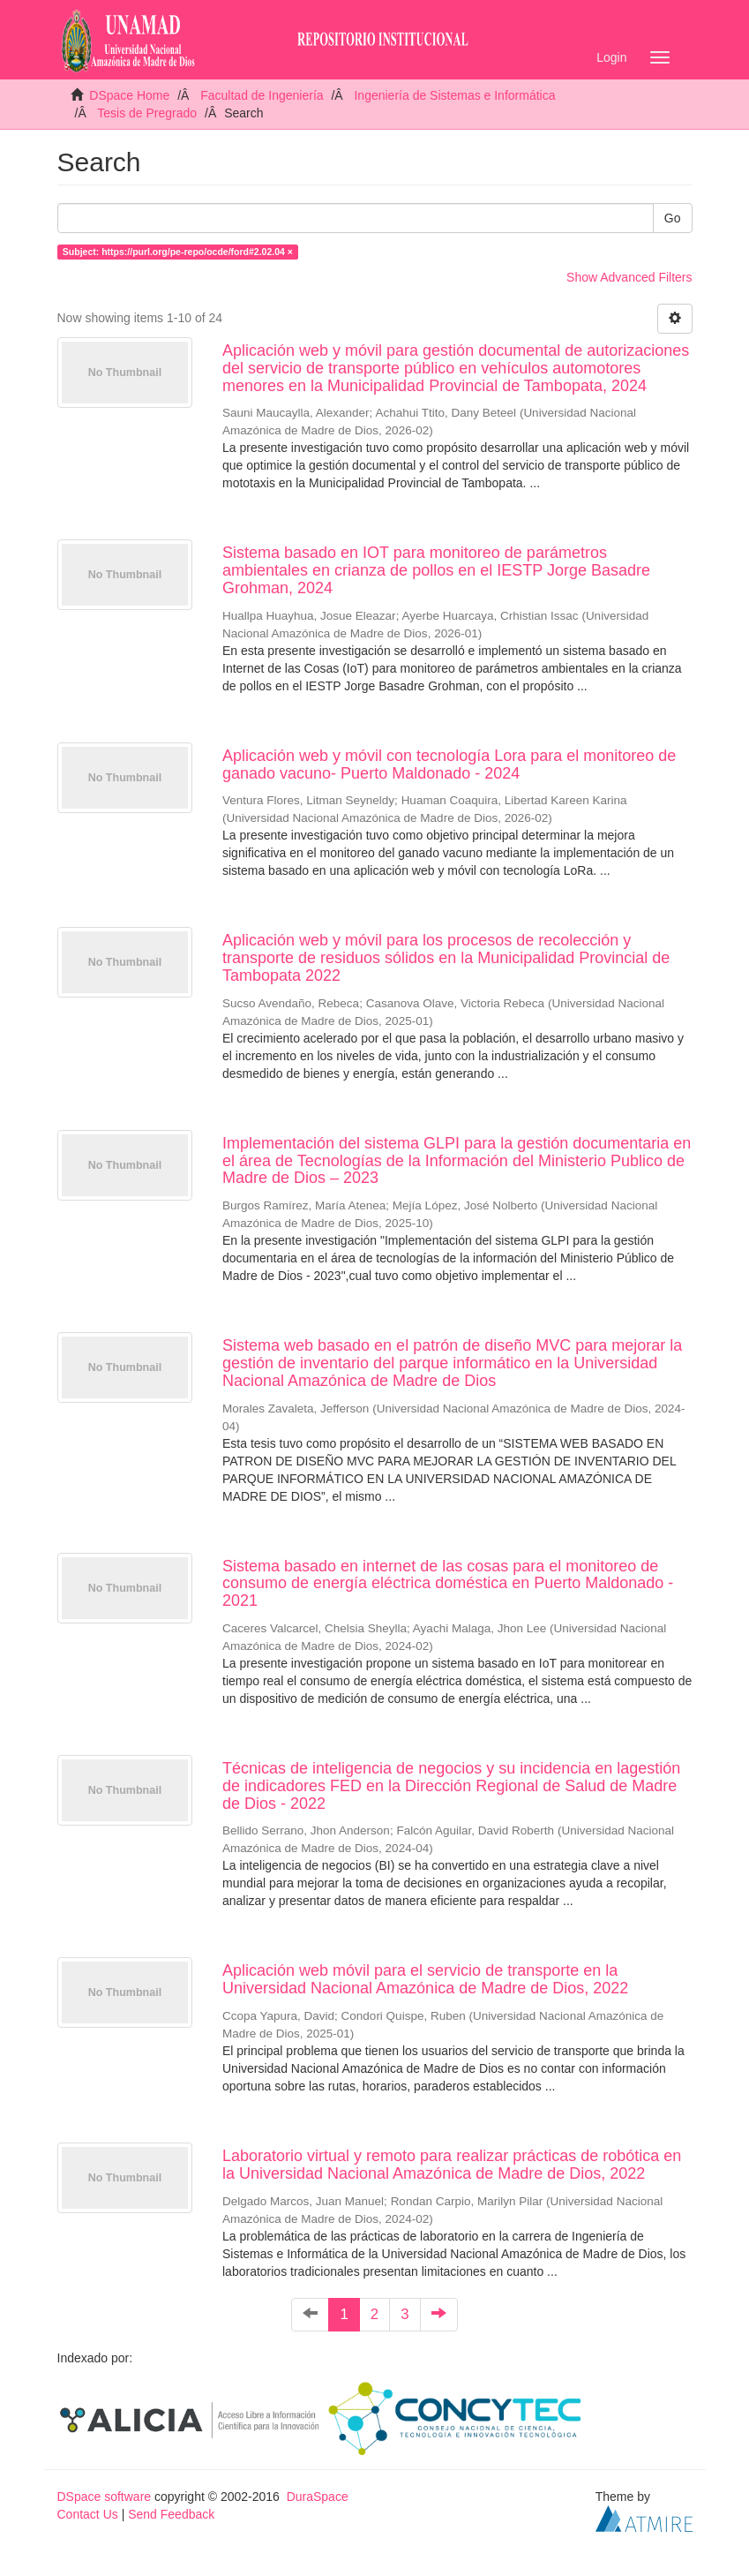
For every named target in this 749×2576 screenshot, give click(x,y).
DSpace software (104, 2496)
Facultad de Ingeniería (261, 95)
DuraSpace (317, 2496)
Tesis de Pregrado (147, 113)
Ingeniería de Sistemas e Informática (454, 95)
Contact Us (87, 2514)
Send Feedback (171, 2514)
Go (672, 218)
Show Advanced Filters (629, 277)
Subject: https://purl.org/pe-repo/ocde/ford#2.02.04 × (178, 251)
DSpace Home (129, 95)
